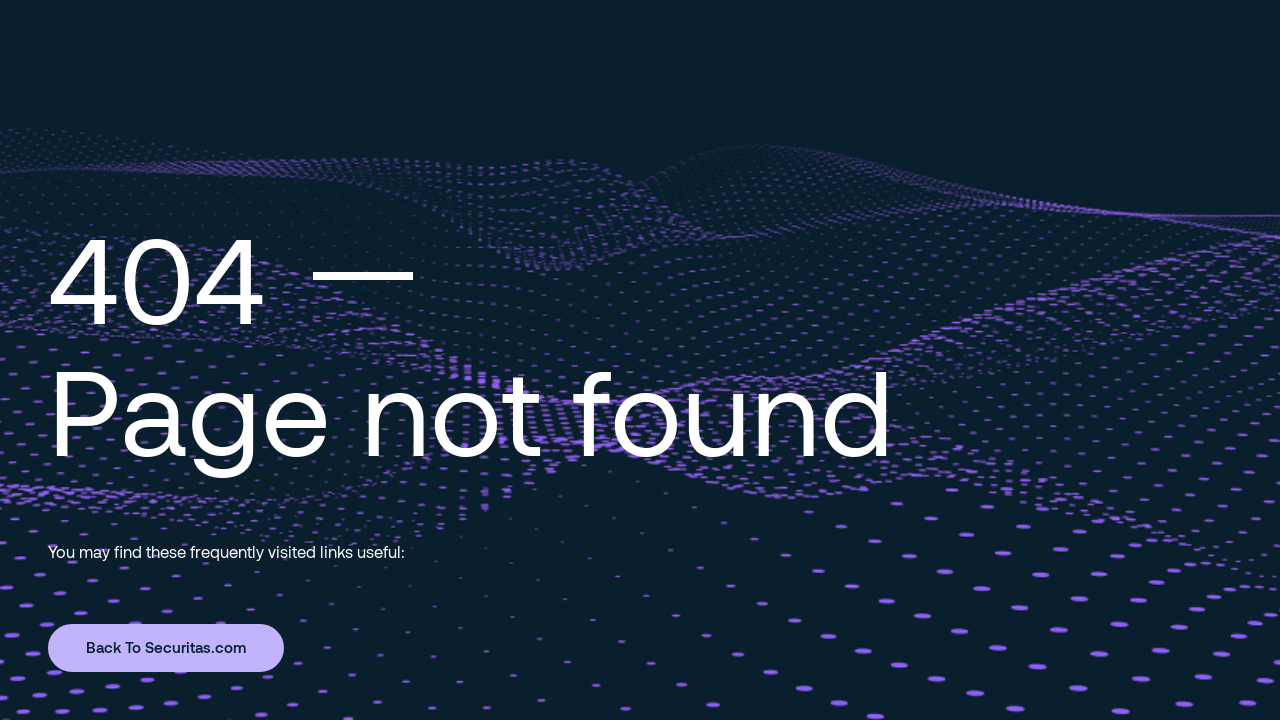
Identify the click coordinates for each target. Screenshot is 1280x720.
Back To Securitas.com (166, 647)
